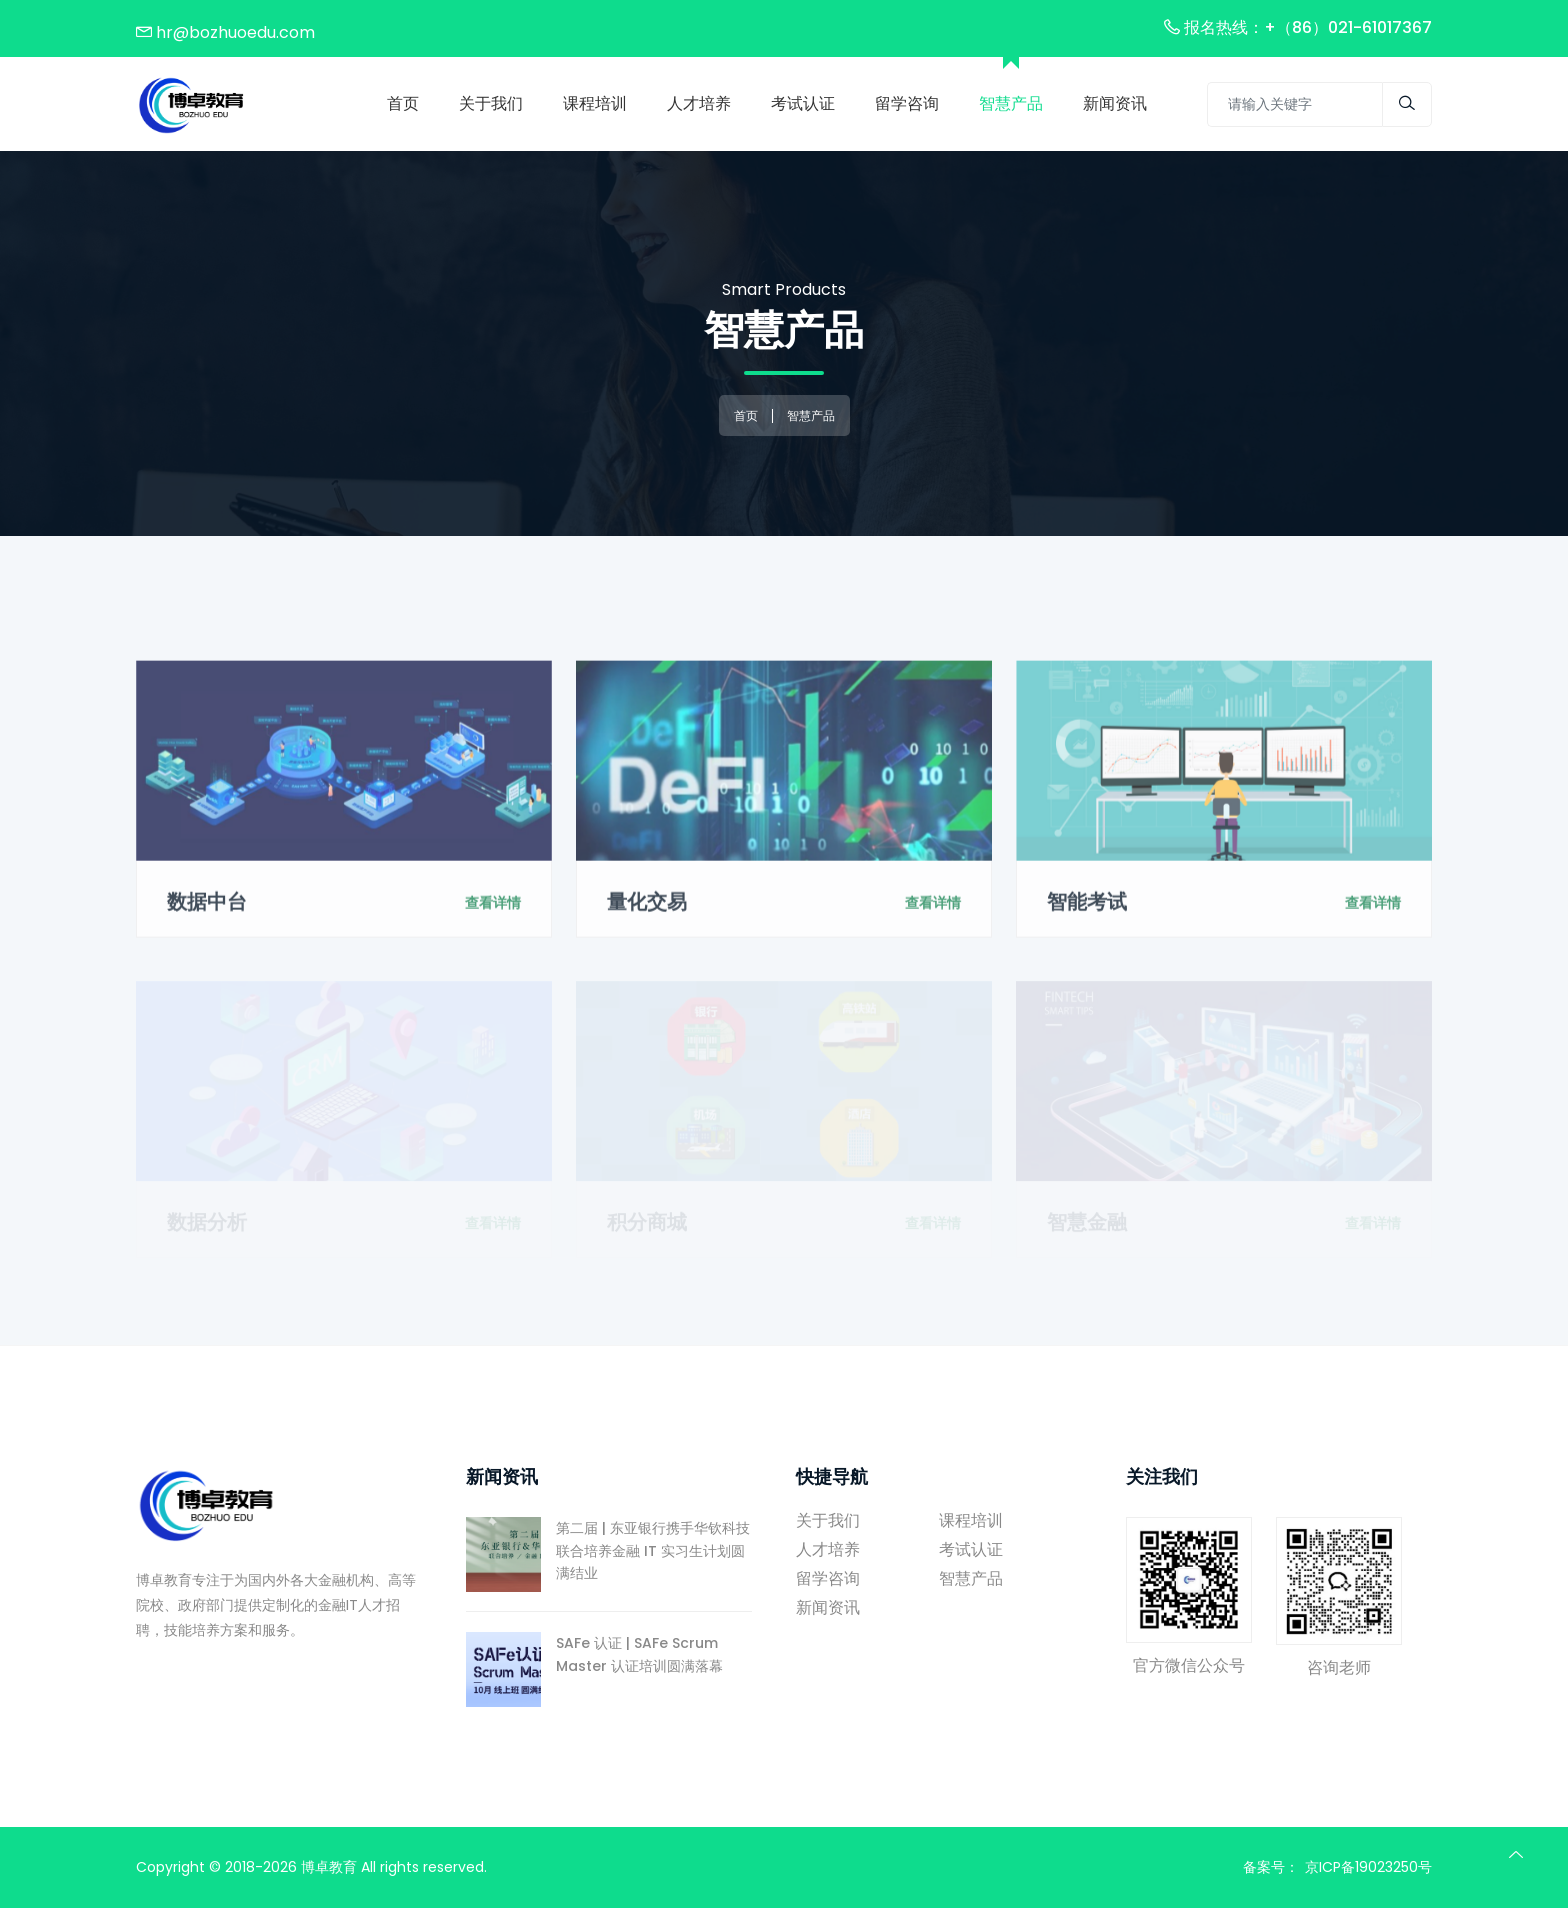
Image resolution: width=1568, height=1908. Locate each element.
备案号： (1271, 1867)
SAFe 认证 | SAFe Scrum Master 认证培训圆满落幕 (594, 1654)
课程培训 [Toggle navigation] (595, 103)
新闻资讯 (828, 1607)
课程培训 (971, 1520)
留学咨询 (828, 1578)
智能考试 (1087, 911)
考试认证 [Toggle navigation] (803, 103)
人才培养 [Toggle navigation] (699, 103)
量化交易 (647, 911)
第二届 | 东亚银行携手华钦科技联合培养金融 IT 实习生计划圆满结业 (608, 1550)
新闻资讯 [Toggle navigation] (1115, 103)
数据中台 (207, 911)
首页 (403, 103)
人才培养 (828, 1549)
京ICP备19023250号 (1368, 1867)
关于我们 (491, 103)
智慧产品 (1011, 103)
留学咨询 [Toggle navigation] (907, 103)
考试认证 (971, 1549)
